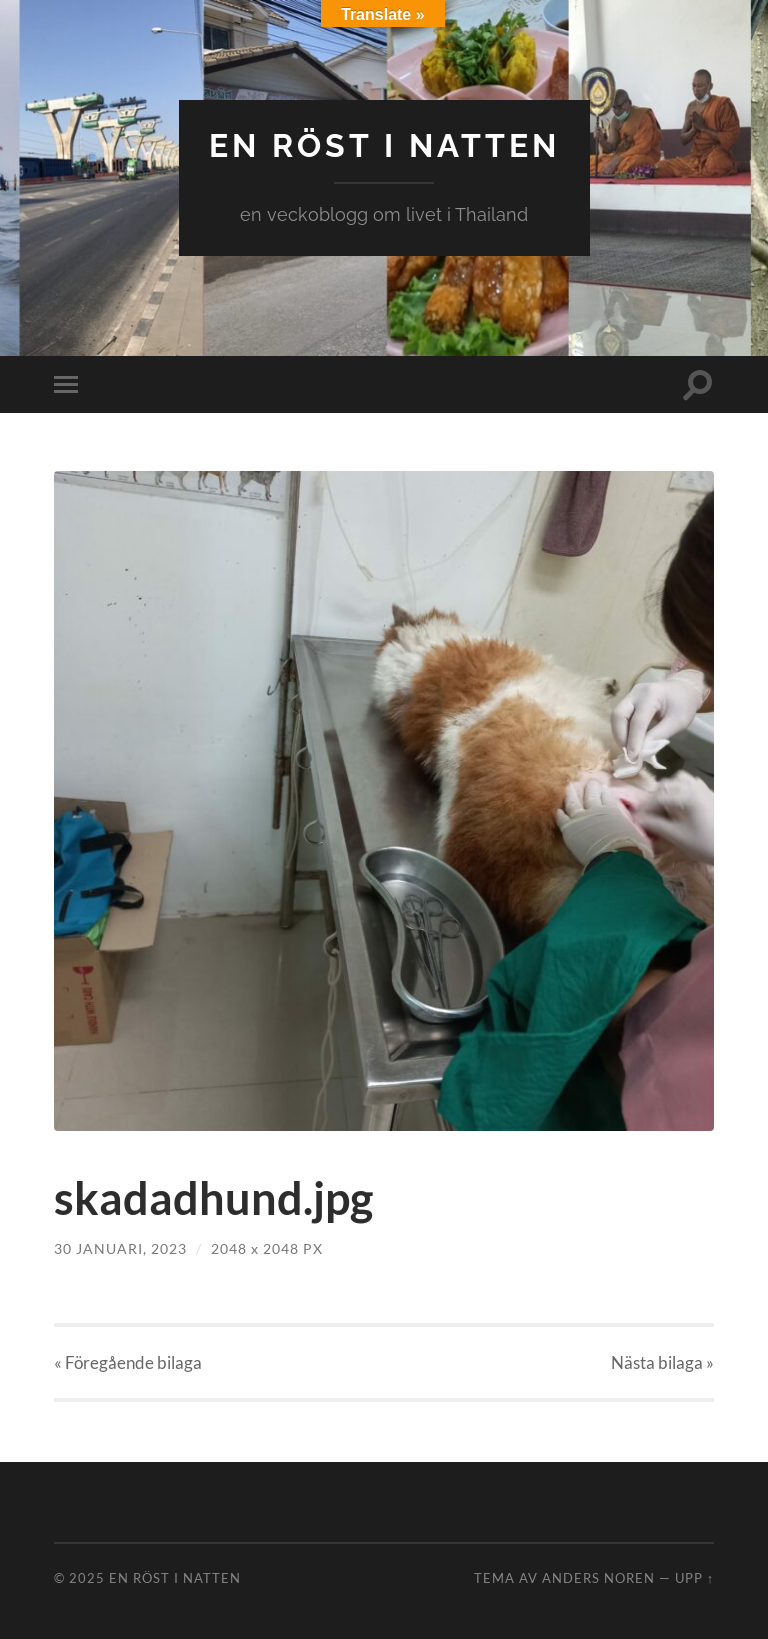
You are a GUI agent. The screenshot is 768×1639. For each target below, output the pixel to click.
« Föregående (128, 1362)
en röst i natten (384, 145)
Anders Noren (598, 1578)
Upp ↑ (694, 1578)
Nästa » (662, 1362)
